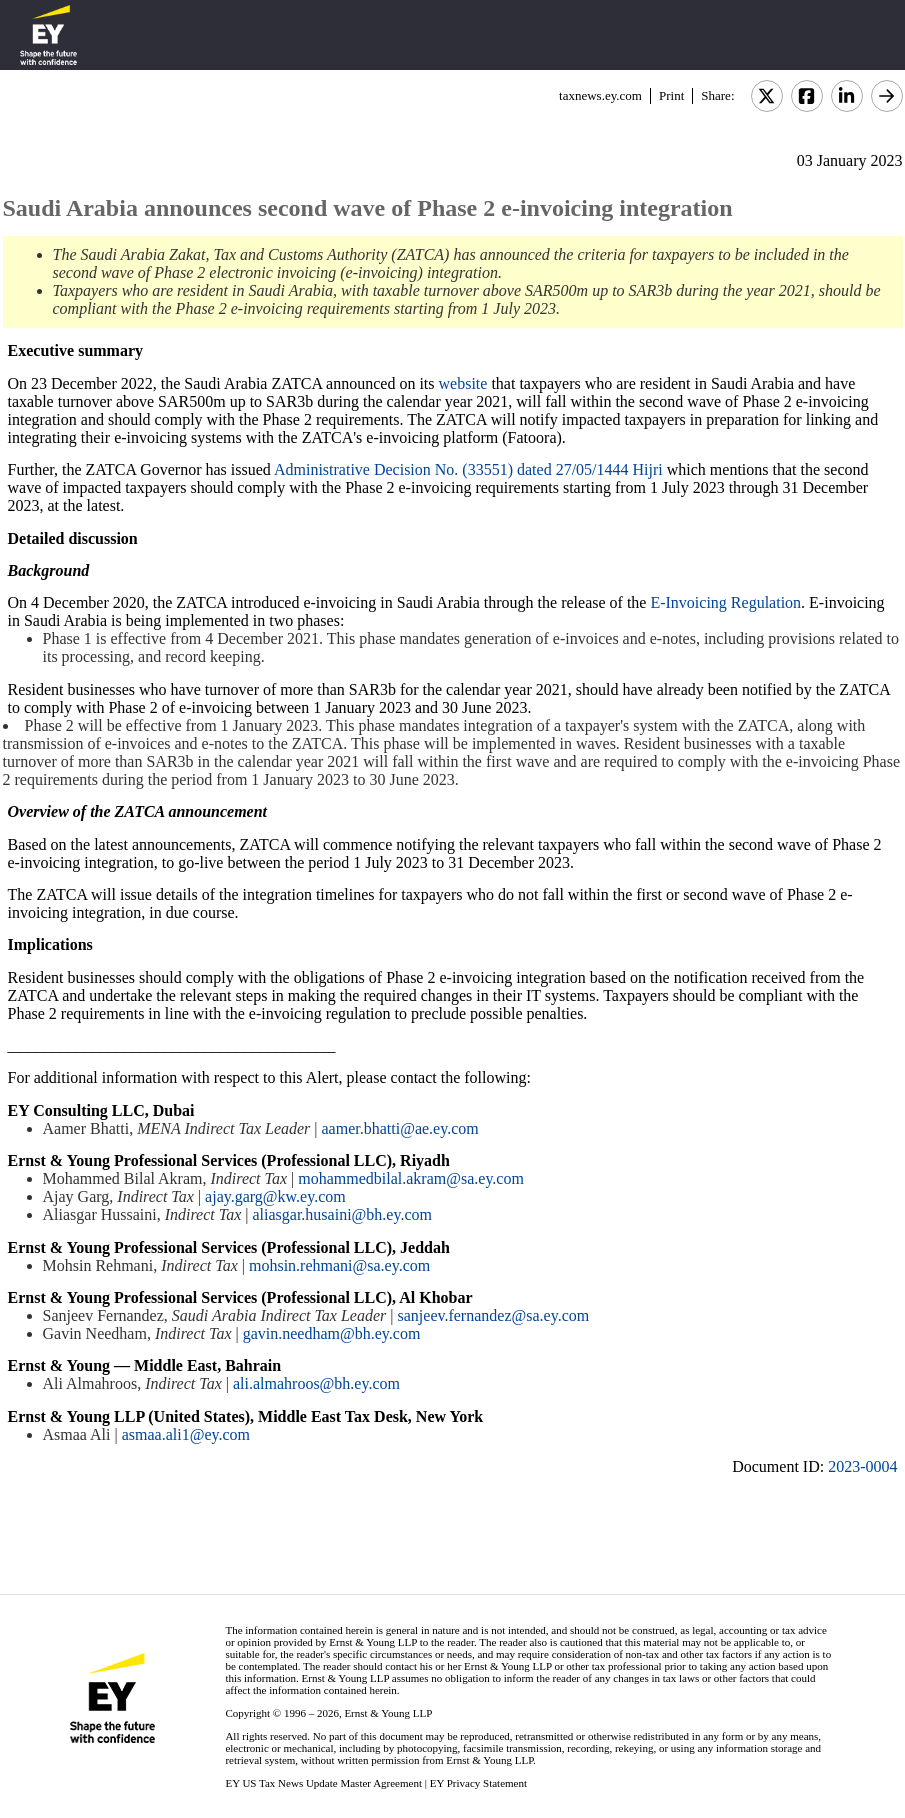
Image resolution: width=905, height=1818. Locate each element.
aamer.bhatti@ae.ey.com (400, 1128)
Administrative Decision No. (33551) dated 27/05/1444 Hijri (468, 469)
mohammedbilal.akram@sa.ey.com (411, 1178)
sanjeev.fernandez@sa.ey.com (494, 1315)
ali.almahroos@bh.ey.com (316, 1383)
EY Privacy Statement (478, 1783)
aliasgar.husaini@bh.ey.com (342, 1214)
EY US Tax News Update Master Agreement (323, 1783)
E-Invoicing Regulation (725, 602)
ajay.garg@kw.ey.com (275, 1196)
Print (671, 95)
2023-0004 (862, 1466)
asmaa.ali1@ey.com (186, 1434)
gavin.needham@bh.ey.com (332, 1333)
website (463, 383)
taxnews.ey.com (600, 95)
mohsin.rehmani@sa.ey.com (339, 1265)
